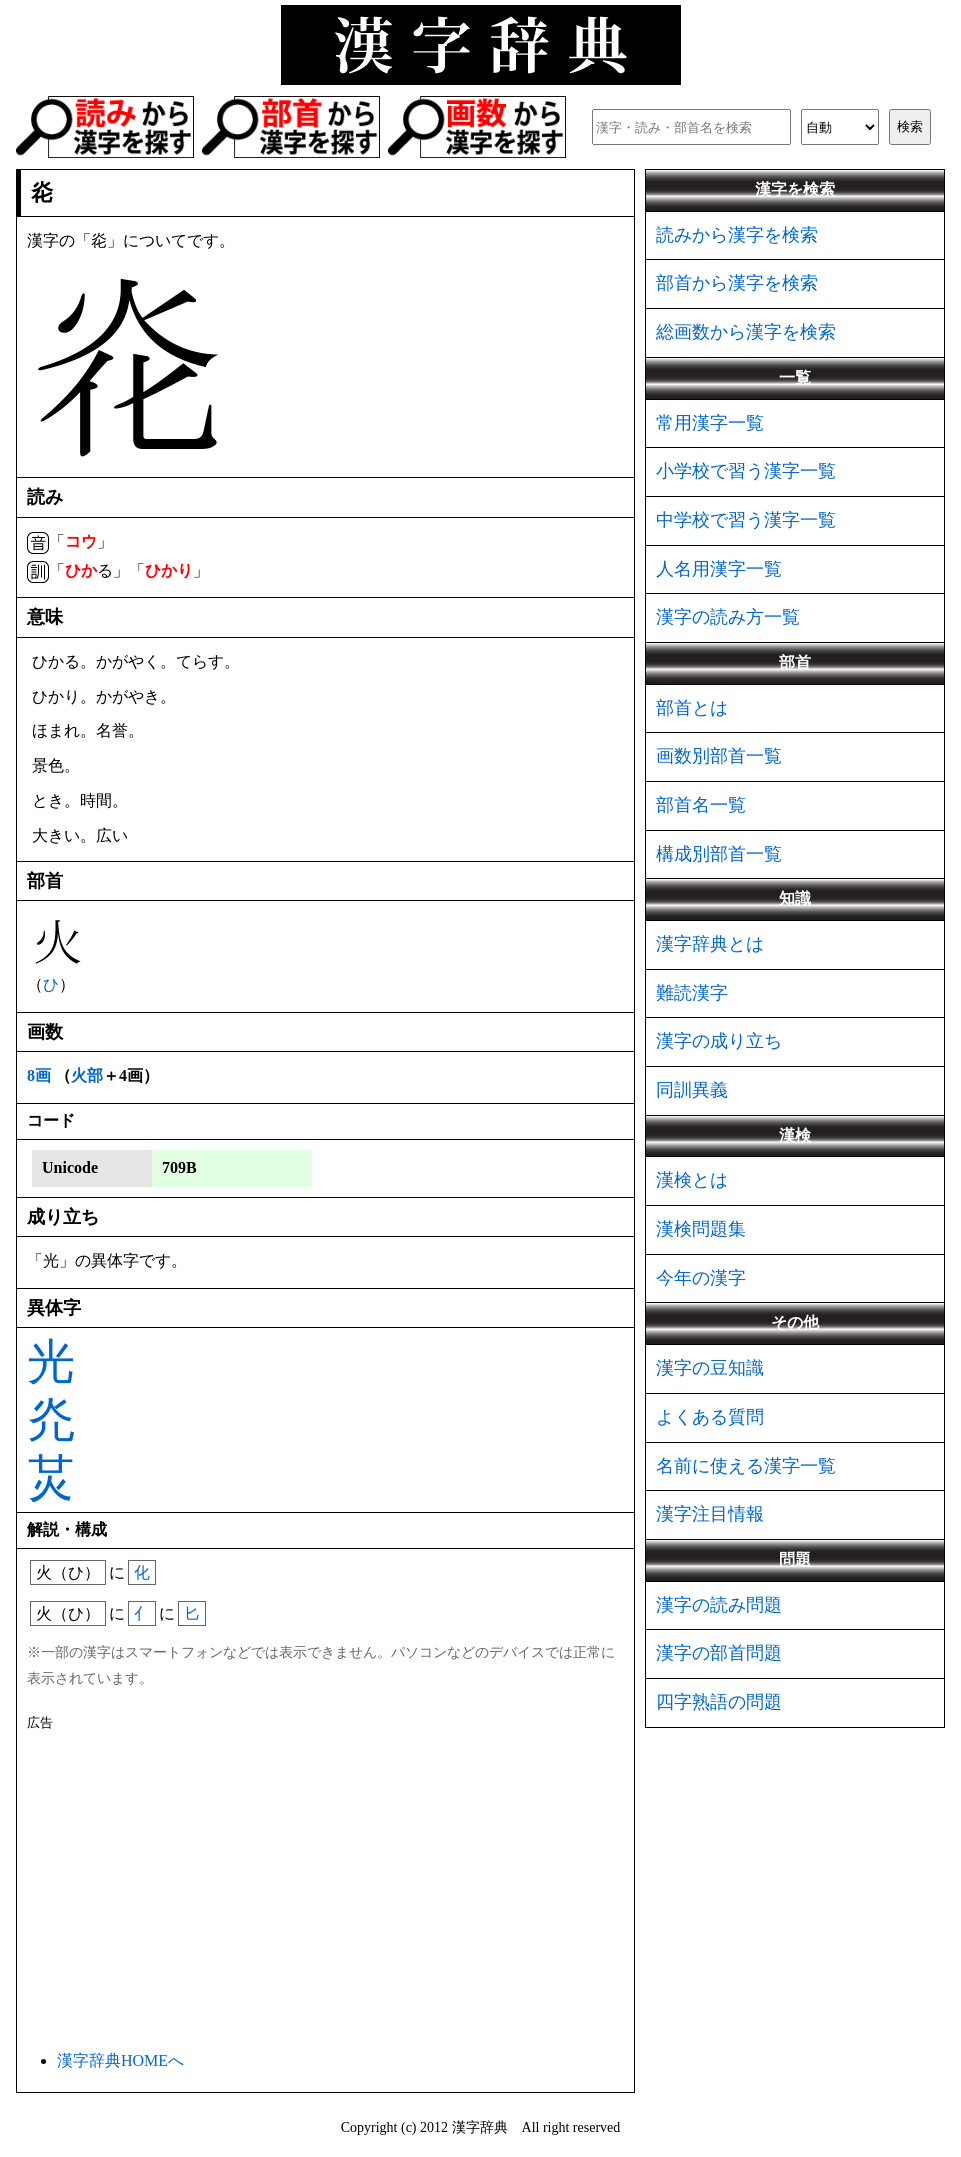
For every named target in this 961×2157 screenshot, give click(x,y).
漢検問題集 (701, 1229)
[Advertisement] (325, 1887)
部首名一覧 (701, 805)
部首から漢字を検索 (737, 283)
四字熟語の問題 (719, 1702)
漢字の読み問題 (719, 1605)
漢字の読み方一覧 (728, 617)
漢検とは (692, 1180)
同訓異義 (692, 1090)
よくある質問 (710, 1417)
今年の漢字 (701, 1278)
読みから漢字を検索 (737, 235)
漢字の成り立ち (719, 1041)
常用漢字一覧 (710, 423)
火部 (87, 1075)
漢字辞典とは (710, 944)
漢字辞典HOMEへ (120, 2060)
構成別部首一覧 (719, 854)
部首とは (692, 708)
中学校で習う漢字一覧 (746, 520)
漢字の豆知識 (710, 1368)
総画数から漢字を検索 (746, 332)
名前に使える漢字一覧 (746, 1466)
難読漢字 (692, 993)
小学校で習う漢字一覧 (746, 471)
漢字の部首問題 (719, 1653)
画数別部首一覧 (719, 756)
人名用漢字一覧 (719, 569)
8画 (39, 1075)
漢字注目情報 (710, 1514)
